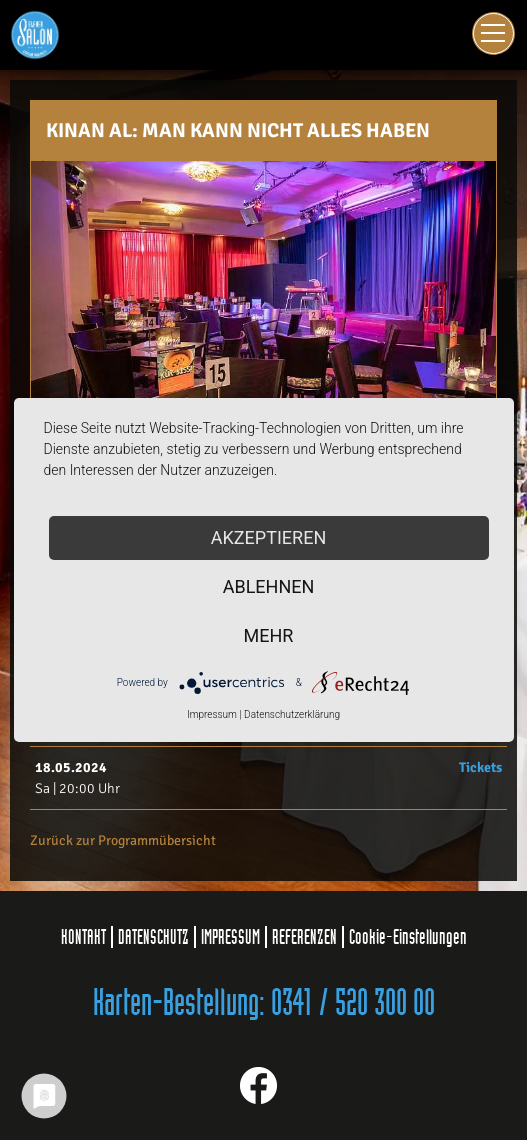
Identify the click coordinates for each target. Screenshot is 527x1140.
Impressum (212, 714)
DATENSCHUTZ (153, 937)
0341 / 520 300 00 (353, 1004)
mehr (269, 635)
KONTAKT (83, 937)
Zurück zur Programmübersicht (123, 840)
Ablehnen (269, 586)
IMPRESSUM (230, 937)
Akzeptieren (268, 537)
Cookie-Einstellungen (408, 937)
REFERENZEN (304, 937)
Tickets (480, 767)
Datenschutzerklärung (292, 714)
